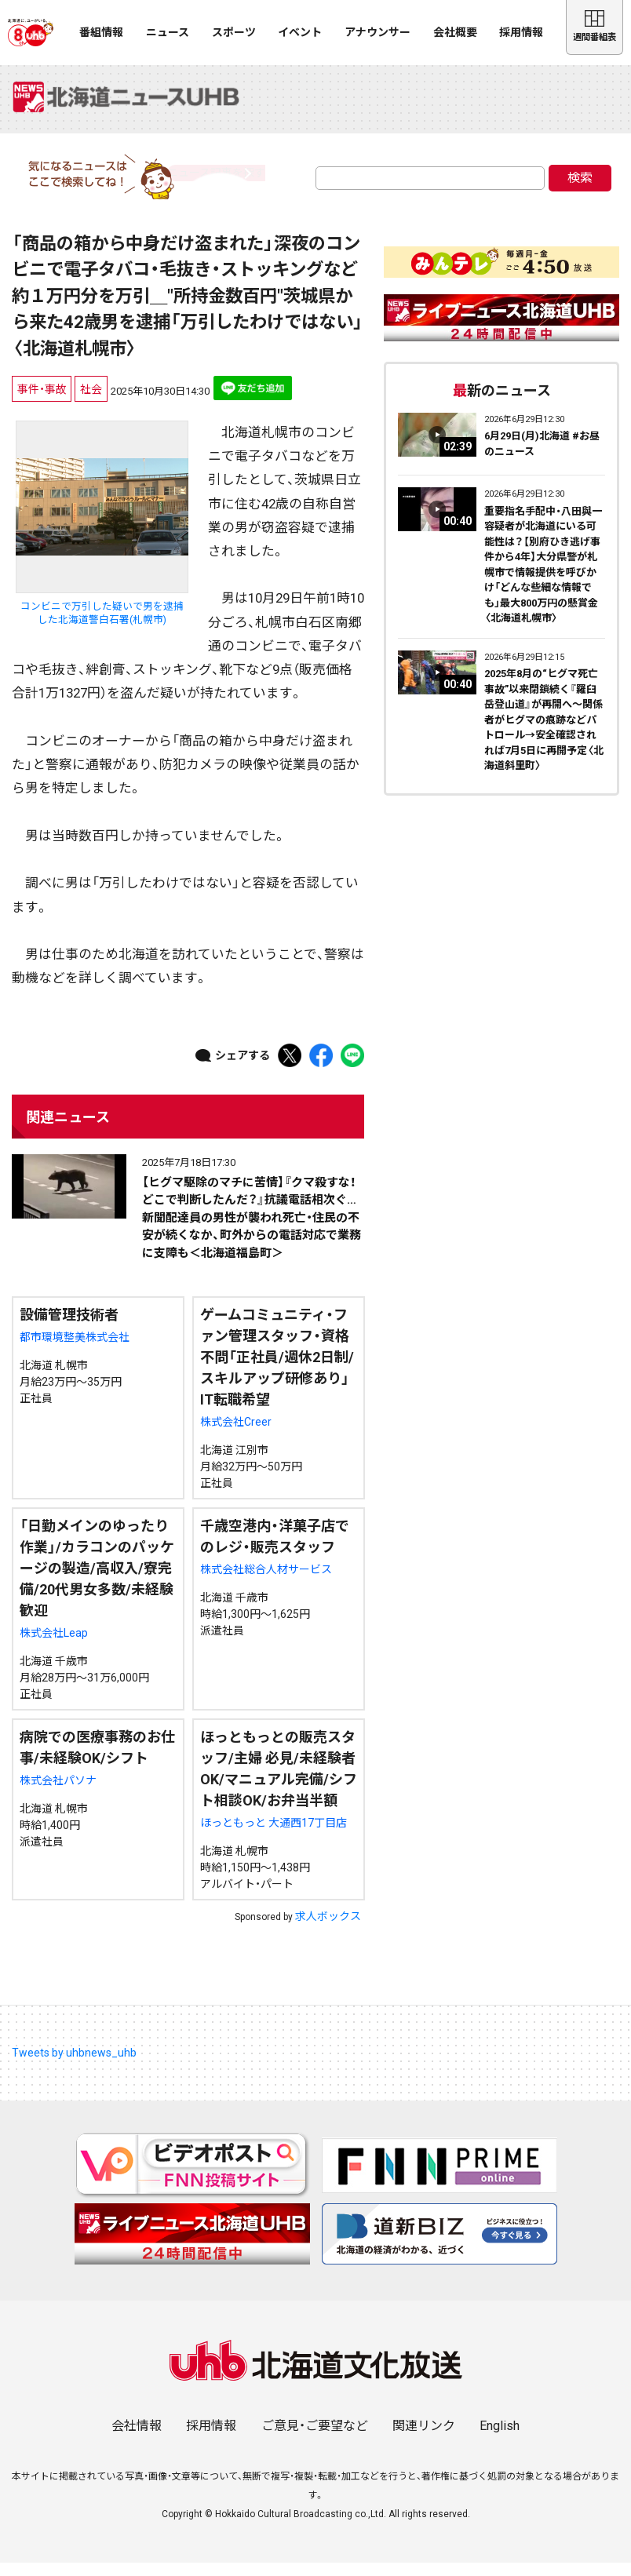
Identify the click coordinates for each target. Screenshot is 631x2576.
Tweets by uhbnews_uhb (74, 2066)
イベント (300, 32)
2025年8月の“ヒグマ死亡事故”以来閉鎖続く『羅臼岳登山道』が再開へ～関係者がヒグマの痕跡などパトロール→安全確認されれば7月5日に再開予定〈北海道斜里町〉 (544, 733)
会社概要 (455, 32)
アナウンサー (377, 32)
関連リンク (423, 2439)
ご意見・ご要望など (314, 2439)
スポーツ (234, 32)
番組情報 (101, 32)
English (500, 2439)
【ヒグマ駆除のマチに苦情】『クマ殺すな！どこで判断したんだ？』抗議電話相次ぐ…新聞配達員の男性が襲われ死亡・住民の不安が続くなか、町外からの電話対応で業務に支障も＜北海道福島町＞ (251, 1230)
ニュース (167, 32)
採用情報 (521, 32)
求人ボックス (328, 1929)
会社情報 (136, 2439)
